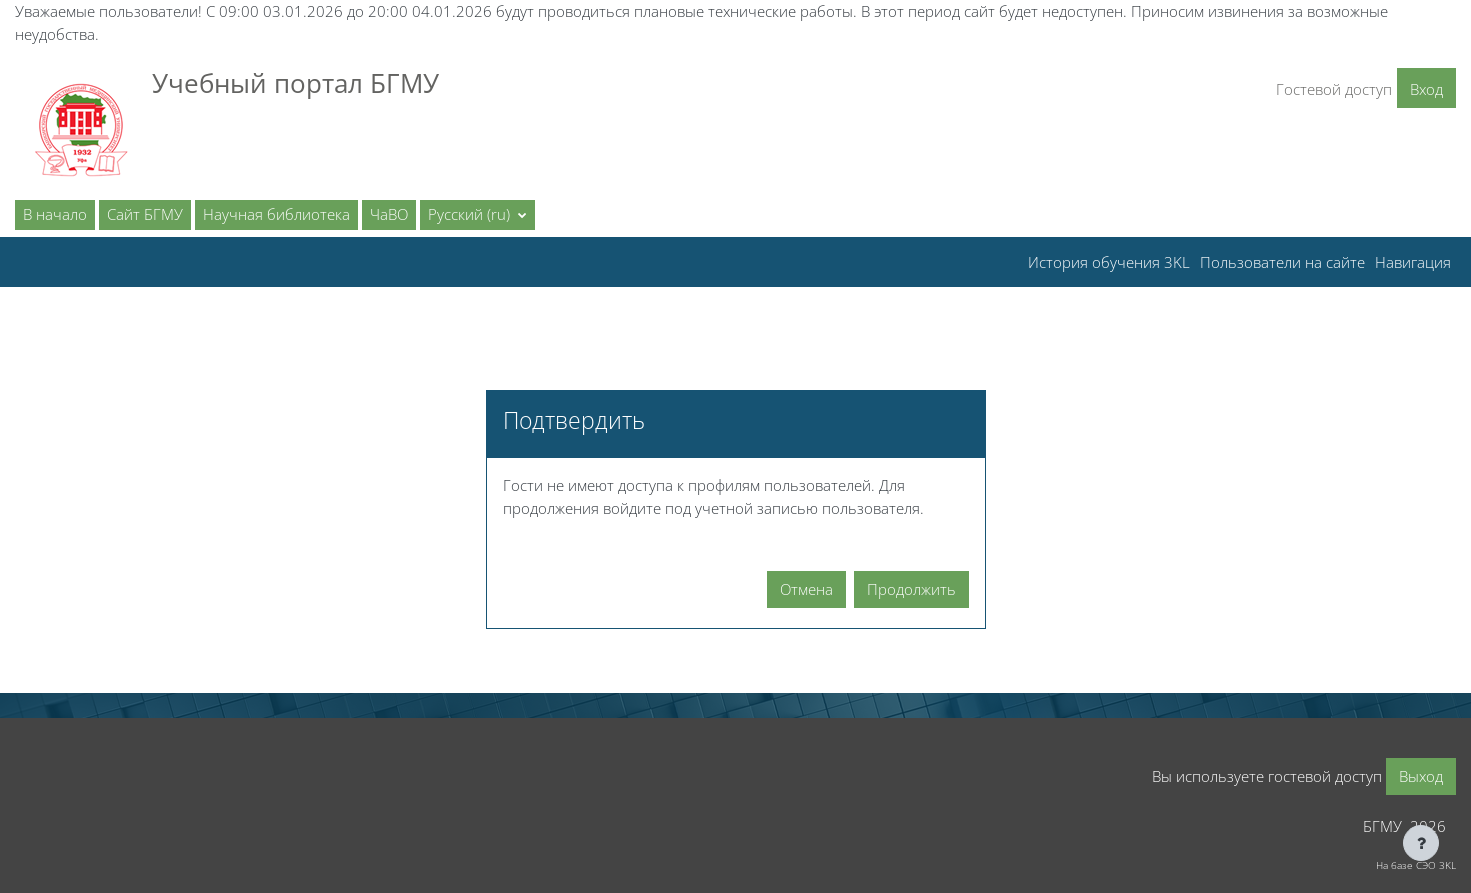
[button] (477, 215)
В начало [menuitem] (55, 214)
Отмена (806, 589)
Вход (1426, 89)
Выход (1421, 776)
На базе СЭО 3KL (1416, 865)
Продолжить (911, 589)
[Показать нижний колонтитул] (1421, 843)
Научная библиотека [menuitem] (276, 214)
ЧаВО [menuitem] (389, 214)
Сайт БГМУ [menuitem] (145, 214)
